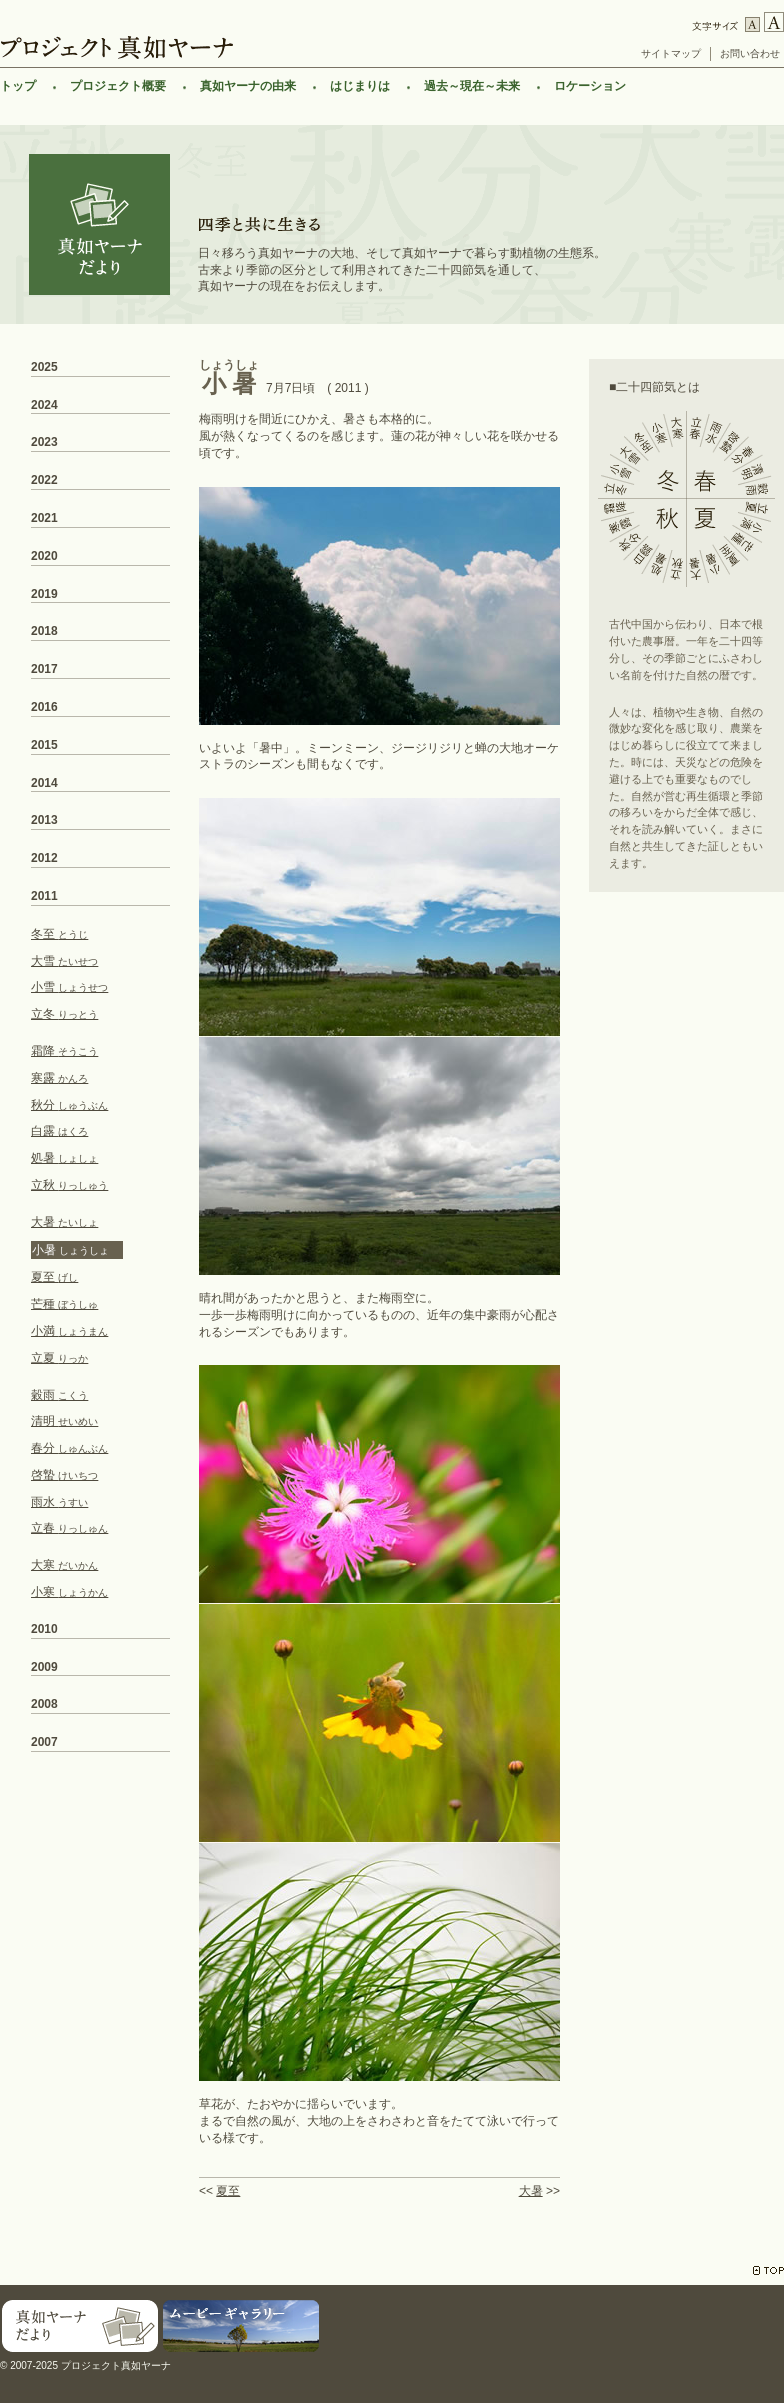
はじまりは (360, 86)
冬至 (59, 934)
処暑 (64, 1158)
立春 (69, 1528)
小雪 (69, 987)
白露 (59, 1131)
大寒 (64, 1565)
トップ (18, 86)
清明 (64, 1421)
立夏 (59, 1358)
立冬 (64, 1014)
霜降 (64, 1051)
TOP (768, 2270)
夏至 (228, 2191)
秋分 (69, 1105)
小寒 (69, 1592)
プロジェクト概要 (118, 86)
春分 (69, 1448)
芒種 (64, 1304)
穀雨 (59, 1395)
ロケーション (590, 86)
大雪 (64, 961)
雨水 (59, 1502)
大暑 (531, 2191)
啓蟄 (64, 1475)
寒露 (59, 1078)
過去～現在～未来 (472, 86)
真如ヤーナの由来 (248, 86)
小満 (69, 1331)
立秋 (69, 1185)
